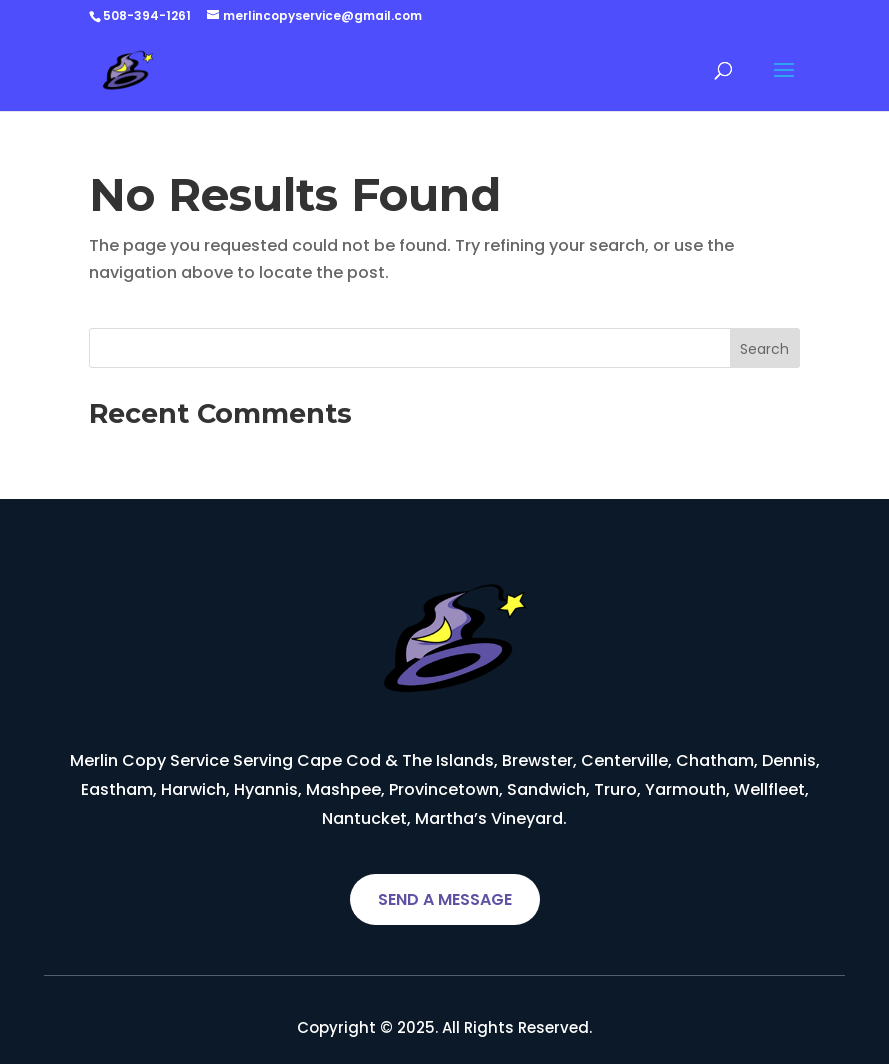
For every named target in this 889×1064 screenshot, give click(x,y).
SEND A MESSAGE (445, 899)
